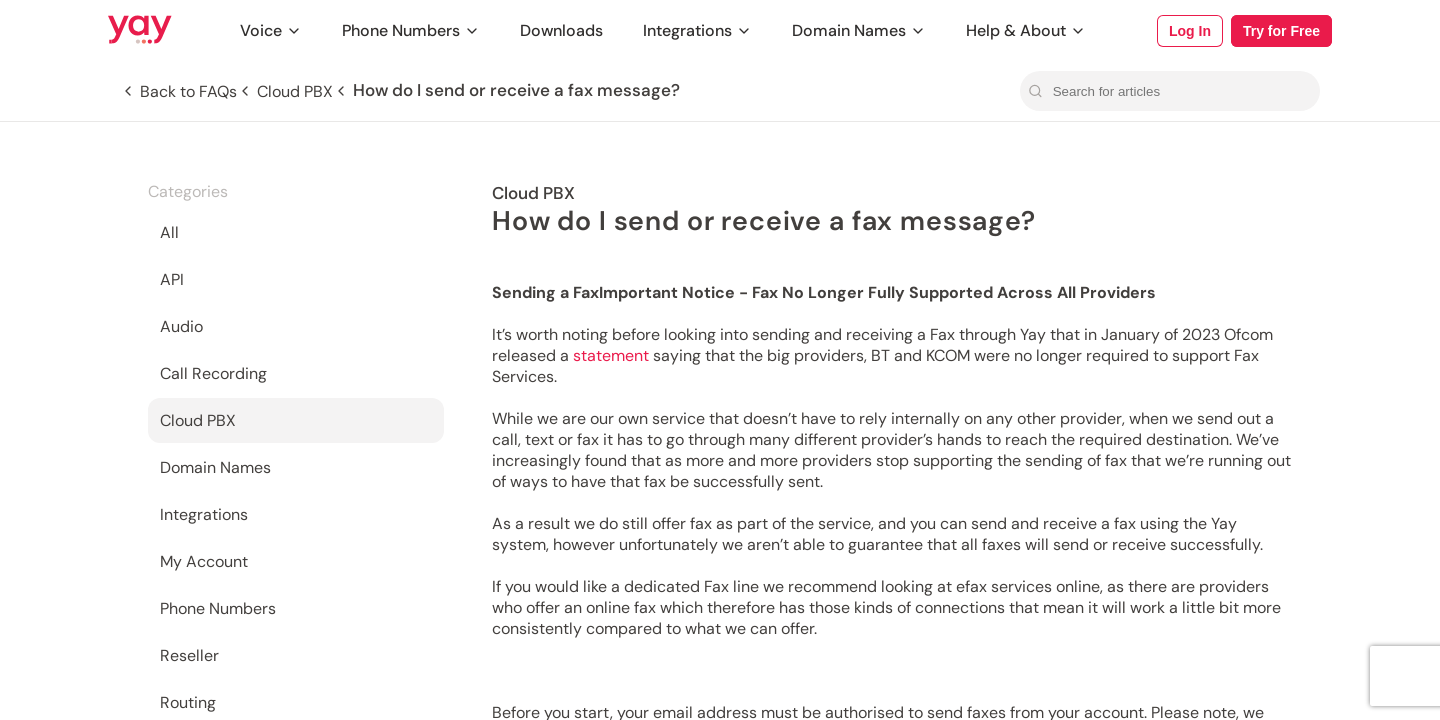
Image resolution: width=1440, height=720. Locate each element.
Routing (188, 702)
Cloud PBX (198, 420)
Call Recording (213, 373)
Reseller (189, 655)
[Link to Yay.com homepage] (140, 31)
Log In (1190, 31)
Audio (181, 326)
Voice (271, 30)
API (172, 279)
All (169, 232)
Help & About (1026, 30)
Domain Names (859, 30)
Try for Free (1281, 31)
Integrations (697, 30)
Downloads (561, 30)
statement (613, 355)
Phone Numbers (411, 30)
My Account (204, 561)
